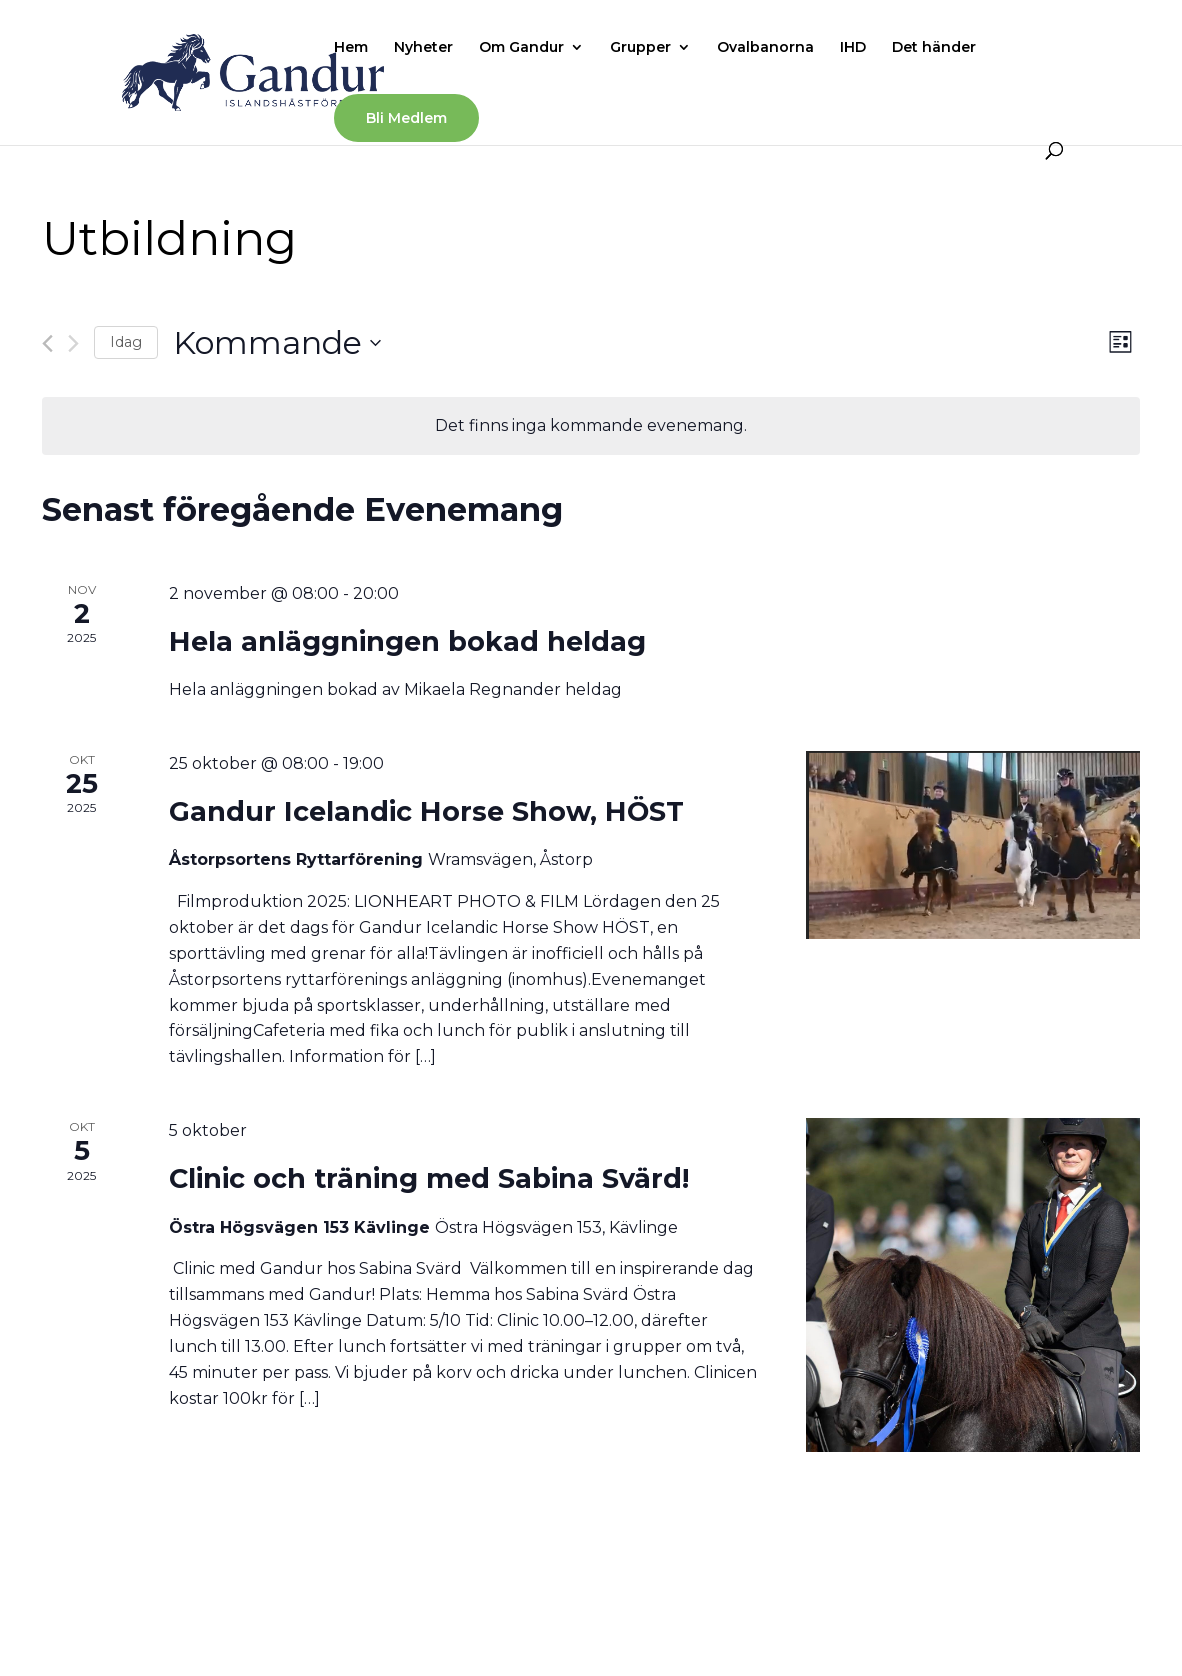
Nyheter (423, 48)
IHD (853, 48)
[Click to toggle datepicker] (277, 342)
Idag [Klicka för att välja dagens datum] (126, 342)
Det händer (934, 48)
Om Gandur (521, 48)
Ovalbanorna (765, 48)
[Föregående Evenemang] (47, 343)
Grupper (640, 48)
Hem (351, 48)
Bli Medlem (406, 118)
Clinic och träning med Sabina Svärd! (429, 1178)
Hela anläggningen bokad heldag (407, 641)
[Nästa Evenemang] (73, 343)
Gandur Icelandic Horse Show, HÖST (426, 811)
